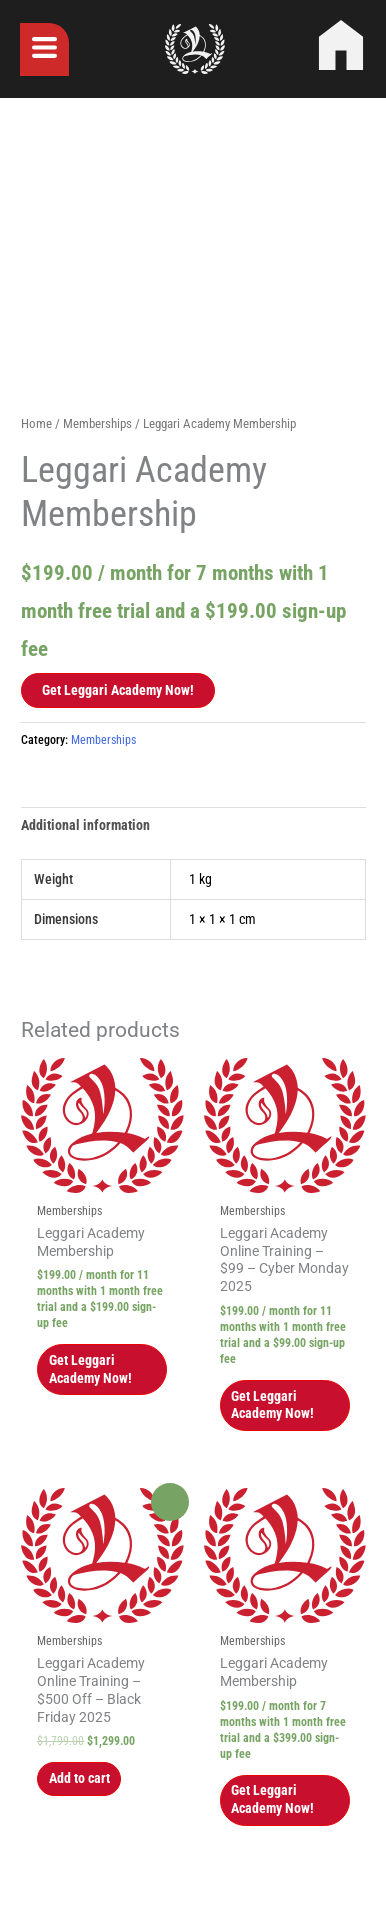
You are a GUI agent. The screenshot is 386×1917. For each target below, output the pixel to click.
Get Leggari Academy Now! (118, 690)
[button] (44, 49)
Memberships (97, 423)
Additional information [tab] (85, 825)
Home (36, 423)
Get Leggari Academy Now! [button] (90, 1369)
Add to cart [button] (79, 1778)
